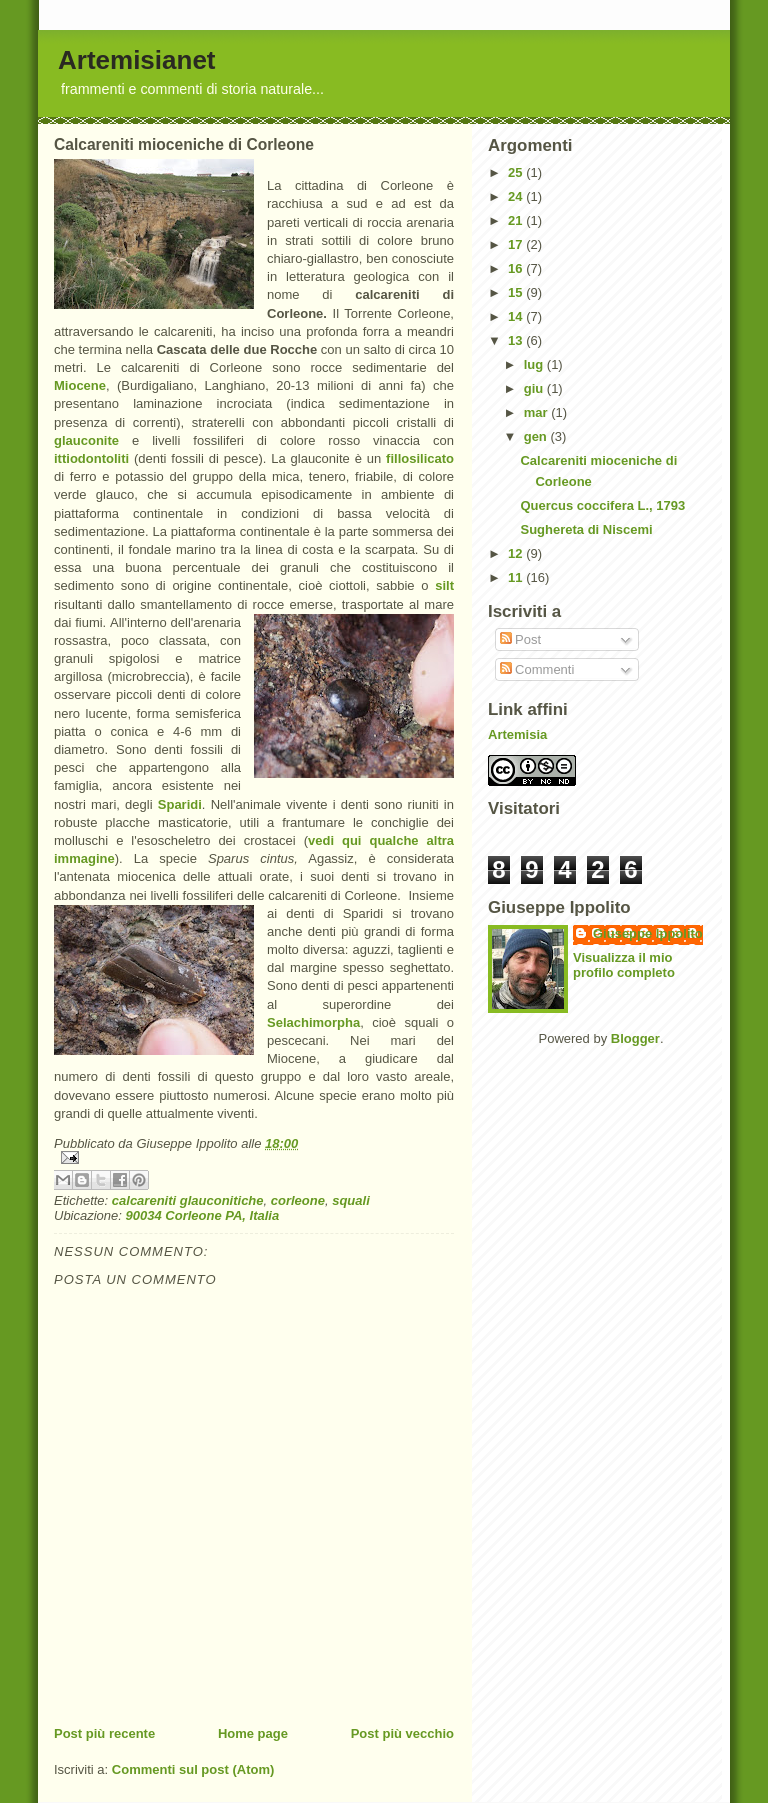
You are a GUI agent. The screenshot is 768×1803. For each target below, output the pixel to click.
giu (535, 388)
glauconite (86, 440)
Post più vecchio (402, 1733)
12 (517, 553)
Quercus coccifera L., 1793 (602, 505)
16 (517, 268)
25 (517, 172)
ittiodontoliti (91, 458)
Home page (253, 1733)
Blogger (635, 1038)
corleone (298, 1200)
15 (517, 292)
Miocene (80, 385)
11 (517, 577)
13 (517, 340)
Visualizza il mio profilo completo (624, 965)
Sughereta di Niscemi (586, 529)
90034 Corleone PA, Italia (203, 1215)
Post (521, 639)
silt (444, 585)
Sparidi (180, 804)
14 (517, 316)
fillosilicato (420, 458)
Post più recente (104, 1733)
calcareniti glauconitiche (188, 1200)
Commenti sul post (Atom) (193, 1769)
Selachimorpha (313, 1022)
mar (537, 412)
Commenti (537, 669)
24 (517, 196)
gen (537, 436)
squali (351, 1200)
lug (535, 364)
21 (517, 220)
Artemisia (517, 734)
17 (517, 244)
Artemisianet (137, 60)
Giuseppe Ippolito (648, 933)
